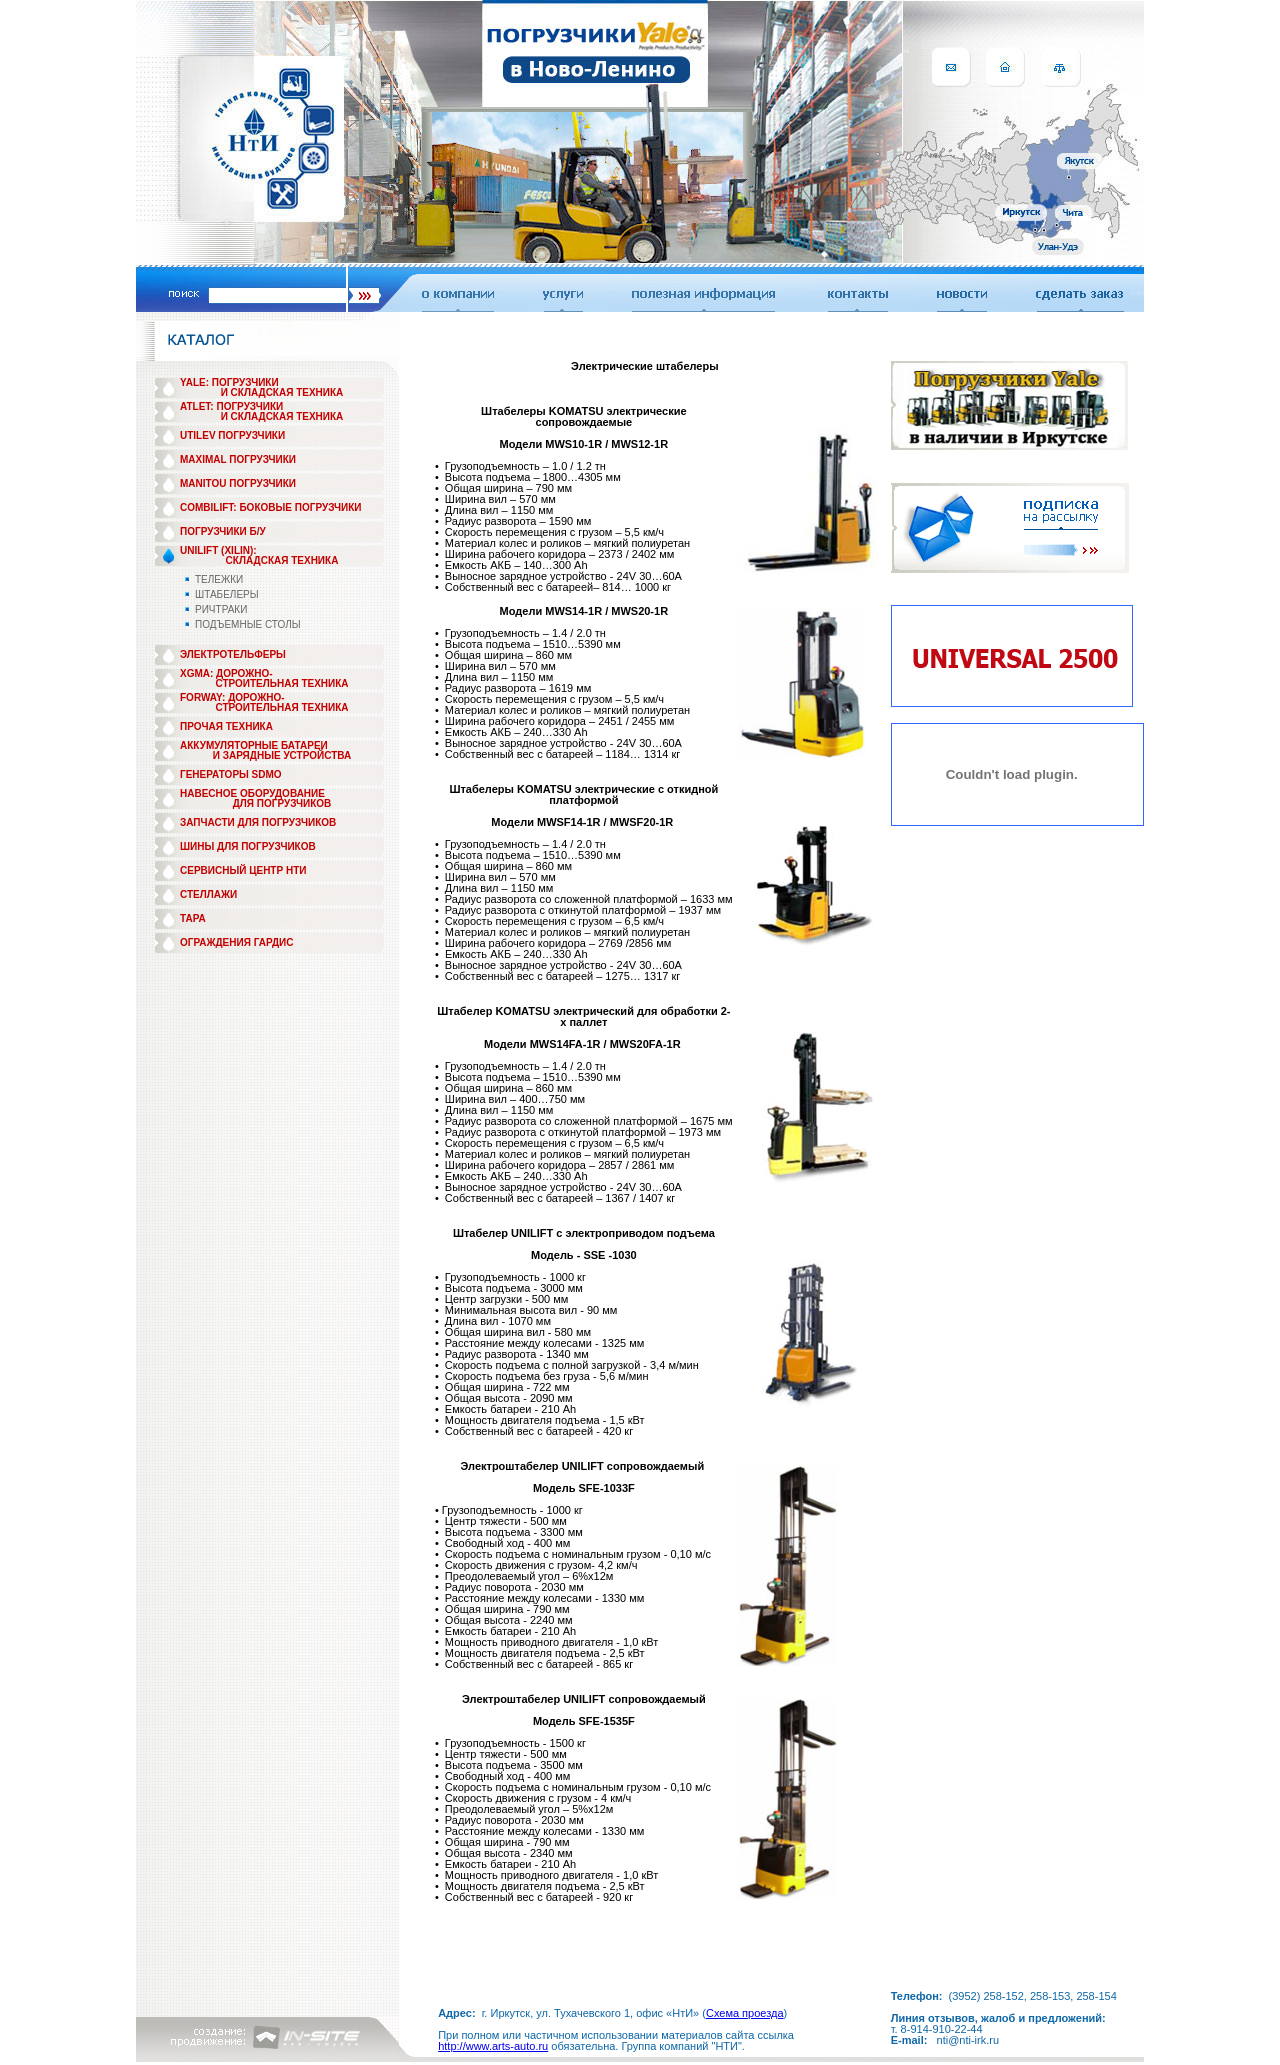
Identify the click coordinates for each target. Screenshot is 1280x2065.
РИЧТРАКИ (221, 609)
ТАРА (193, 918)
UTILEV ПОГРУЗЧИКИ (232, 435)
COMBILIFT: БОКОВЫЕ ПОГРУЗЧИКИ (271, 507)
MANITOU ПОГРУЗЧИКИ (238, 483)
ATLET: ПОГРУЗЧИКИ (231, 406)
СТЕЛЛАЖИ (208, 894)
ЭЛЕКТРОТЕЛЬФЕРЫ (233, 654)
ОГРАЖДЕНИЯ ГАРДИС (237, 942)
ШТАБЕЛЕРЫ (227, 594)
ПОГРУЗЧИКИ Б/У (223, 531)
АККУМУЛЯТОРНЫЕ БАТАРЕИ (254, 745)
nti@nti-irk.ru (968, 2040)
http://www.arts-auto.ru (493, 2046)
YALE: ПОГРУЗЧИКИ (229, 382)
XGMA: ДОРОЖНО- (226, 673)
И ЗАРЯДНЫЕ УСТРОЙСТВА (282, 755)
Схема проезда (745, 2013)
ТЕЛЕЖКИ (219, 579)
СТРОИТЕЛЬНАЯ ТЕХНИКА (281, 683)
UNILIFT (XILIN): (218, 550)
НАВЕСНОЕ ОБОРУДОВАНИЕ (252, 793)
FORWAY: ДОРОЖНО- (232, 697)
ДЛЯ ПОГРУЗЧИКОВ (282, 803)
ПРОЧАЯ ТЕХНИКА (226, 726)
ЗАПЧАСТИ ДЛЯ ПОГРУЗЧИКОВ (258, 822)
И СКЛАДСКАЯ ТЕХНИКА (282, 392)
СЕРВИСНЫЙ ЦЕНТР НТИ (243, 870)
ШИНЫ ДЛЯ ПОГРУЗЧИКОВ (248, 846)
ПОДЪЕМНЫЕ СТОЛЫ (248, 624)
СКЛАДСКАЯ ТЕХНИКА (282, 560)
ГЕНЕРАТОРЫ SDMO (231, 774)
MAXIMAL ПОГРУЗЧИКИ (238, 459)
